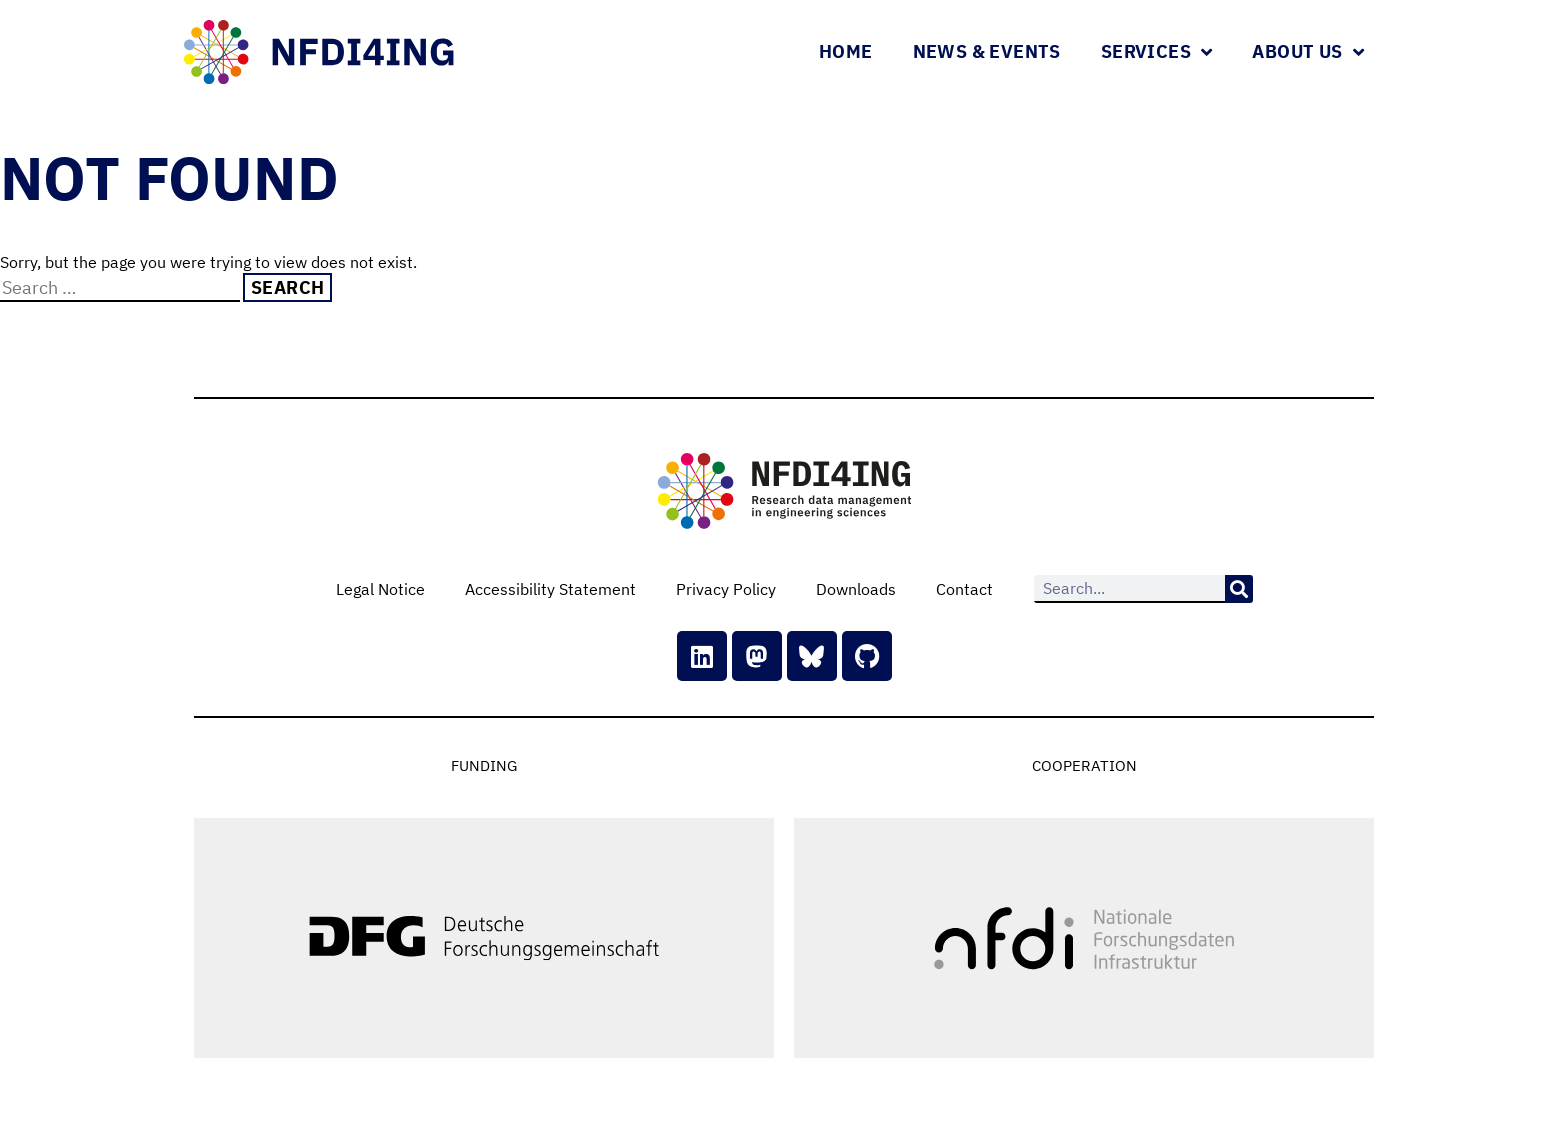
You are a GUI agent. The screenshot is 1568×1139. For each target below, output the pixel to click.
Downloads (856, 589)
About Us (1308, 52)
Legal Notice (380, 589)
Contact (964, 589)
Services (1157, 52)
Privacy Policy (726, 589)
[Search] (1239, 589)
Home (846, 51)
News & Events (987, 51)
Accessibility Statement (550, 589)
